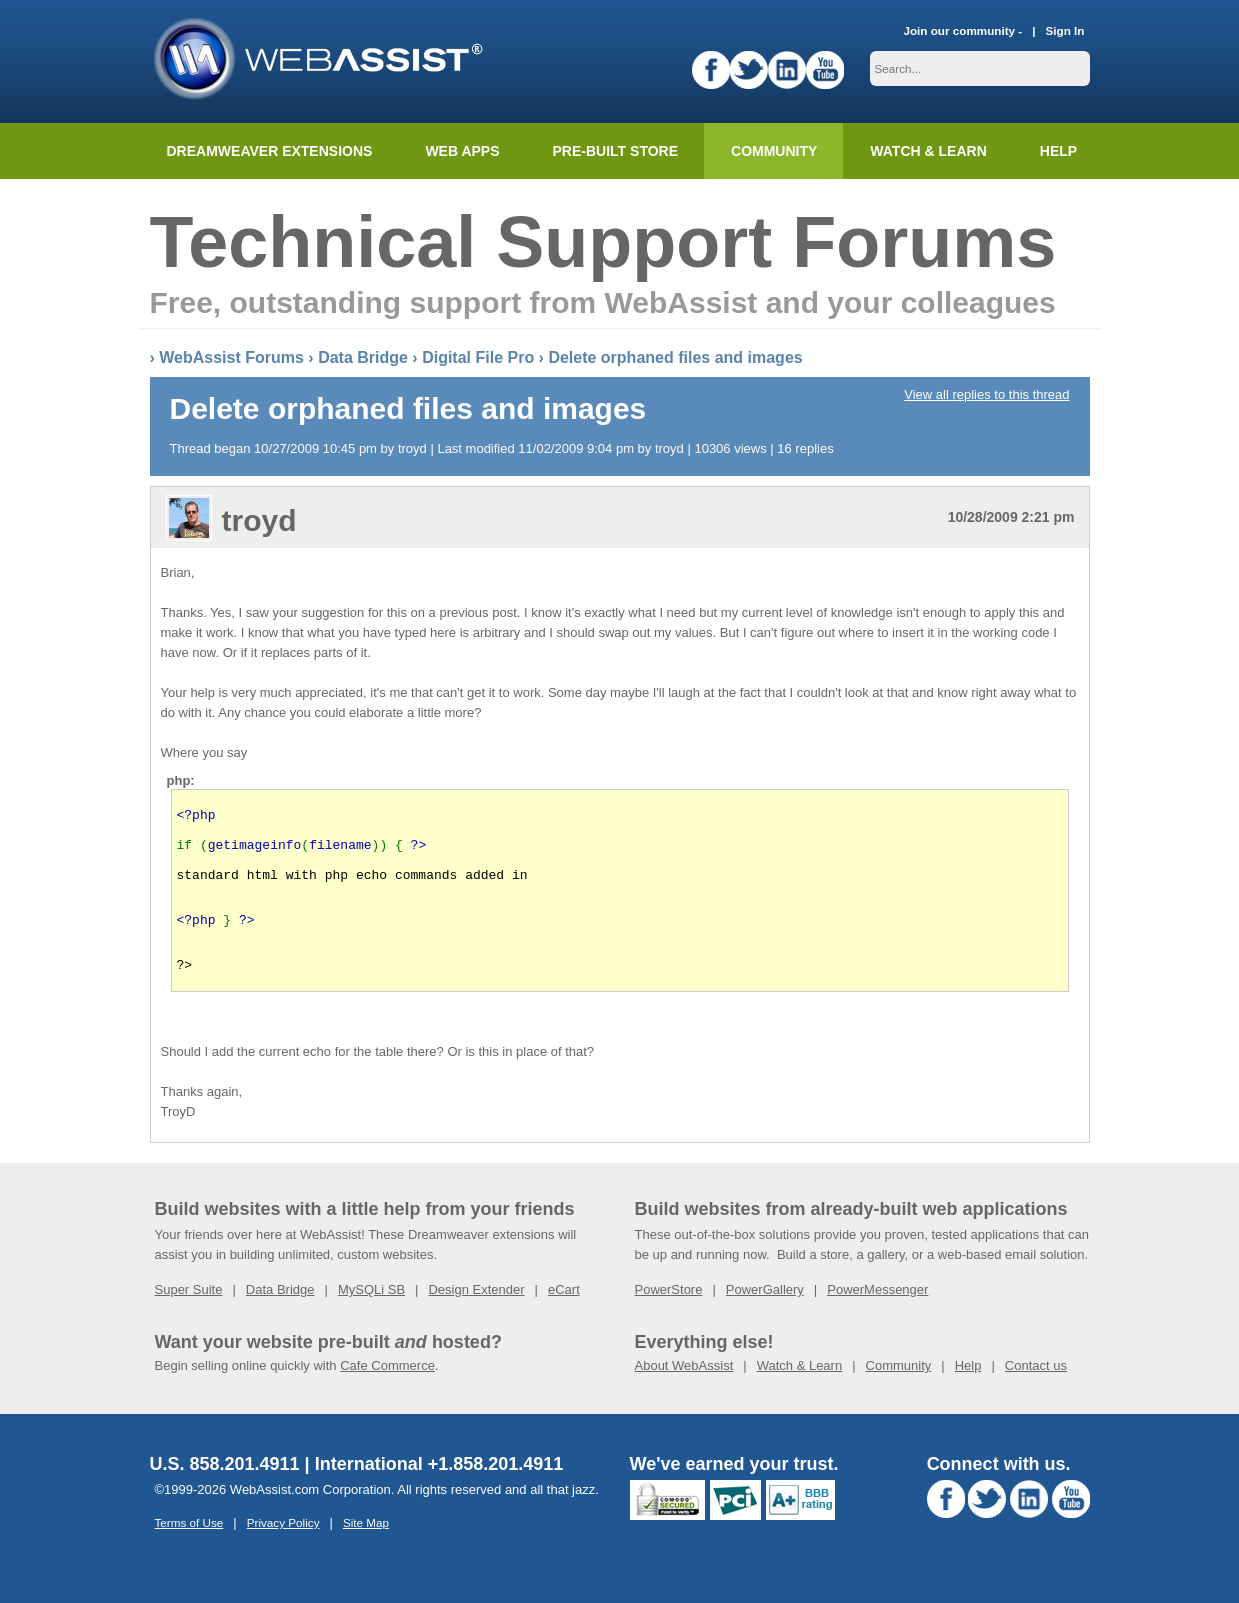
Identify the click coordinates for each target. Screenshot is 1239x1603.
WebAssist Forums (231, 357)
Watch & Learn (928, 151)
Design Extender (476, 1322)
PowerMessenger (877, 1322)
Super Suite (189, 1322)
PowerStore (669, 1322)
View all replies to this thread (986, 394)
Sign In (1065, 30)
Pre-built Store (616, 151)
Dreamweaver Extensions (270, 151)
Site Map (366, 1555)
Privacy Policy (283, 1555)
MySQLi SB (371, 1322)
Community (774, 151)
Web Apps (462, 151)
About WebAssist (684, 1398)
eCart (564, 1322)
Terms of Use (189, 1555)
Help (968, 1398)
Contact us (1036, 1398)
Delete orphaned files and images (675, 357)
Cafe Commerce (387, 1398)
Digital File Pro (478, 357)
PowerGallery (765, 1322)
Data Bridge (363, 357)
